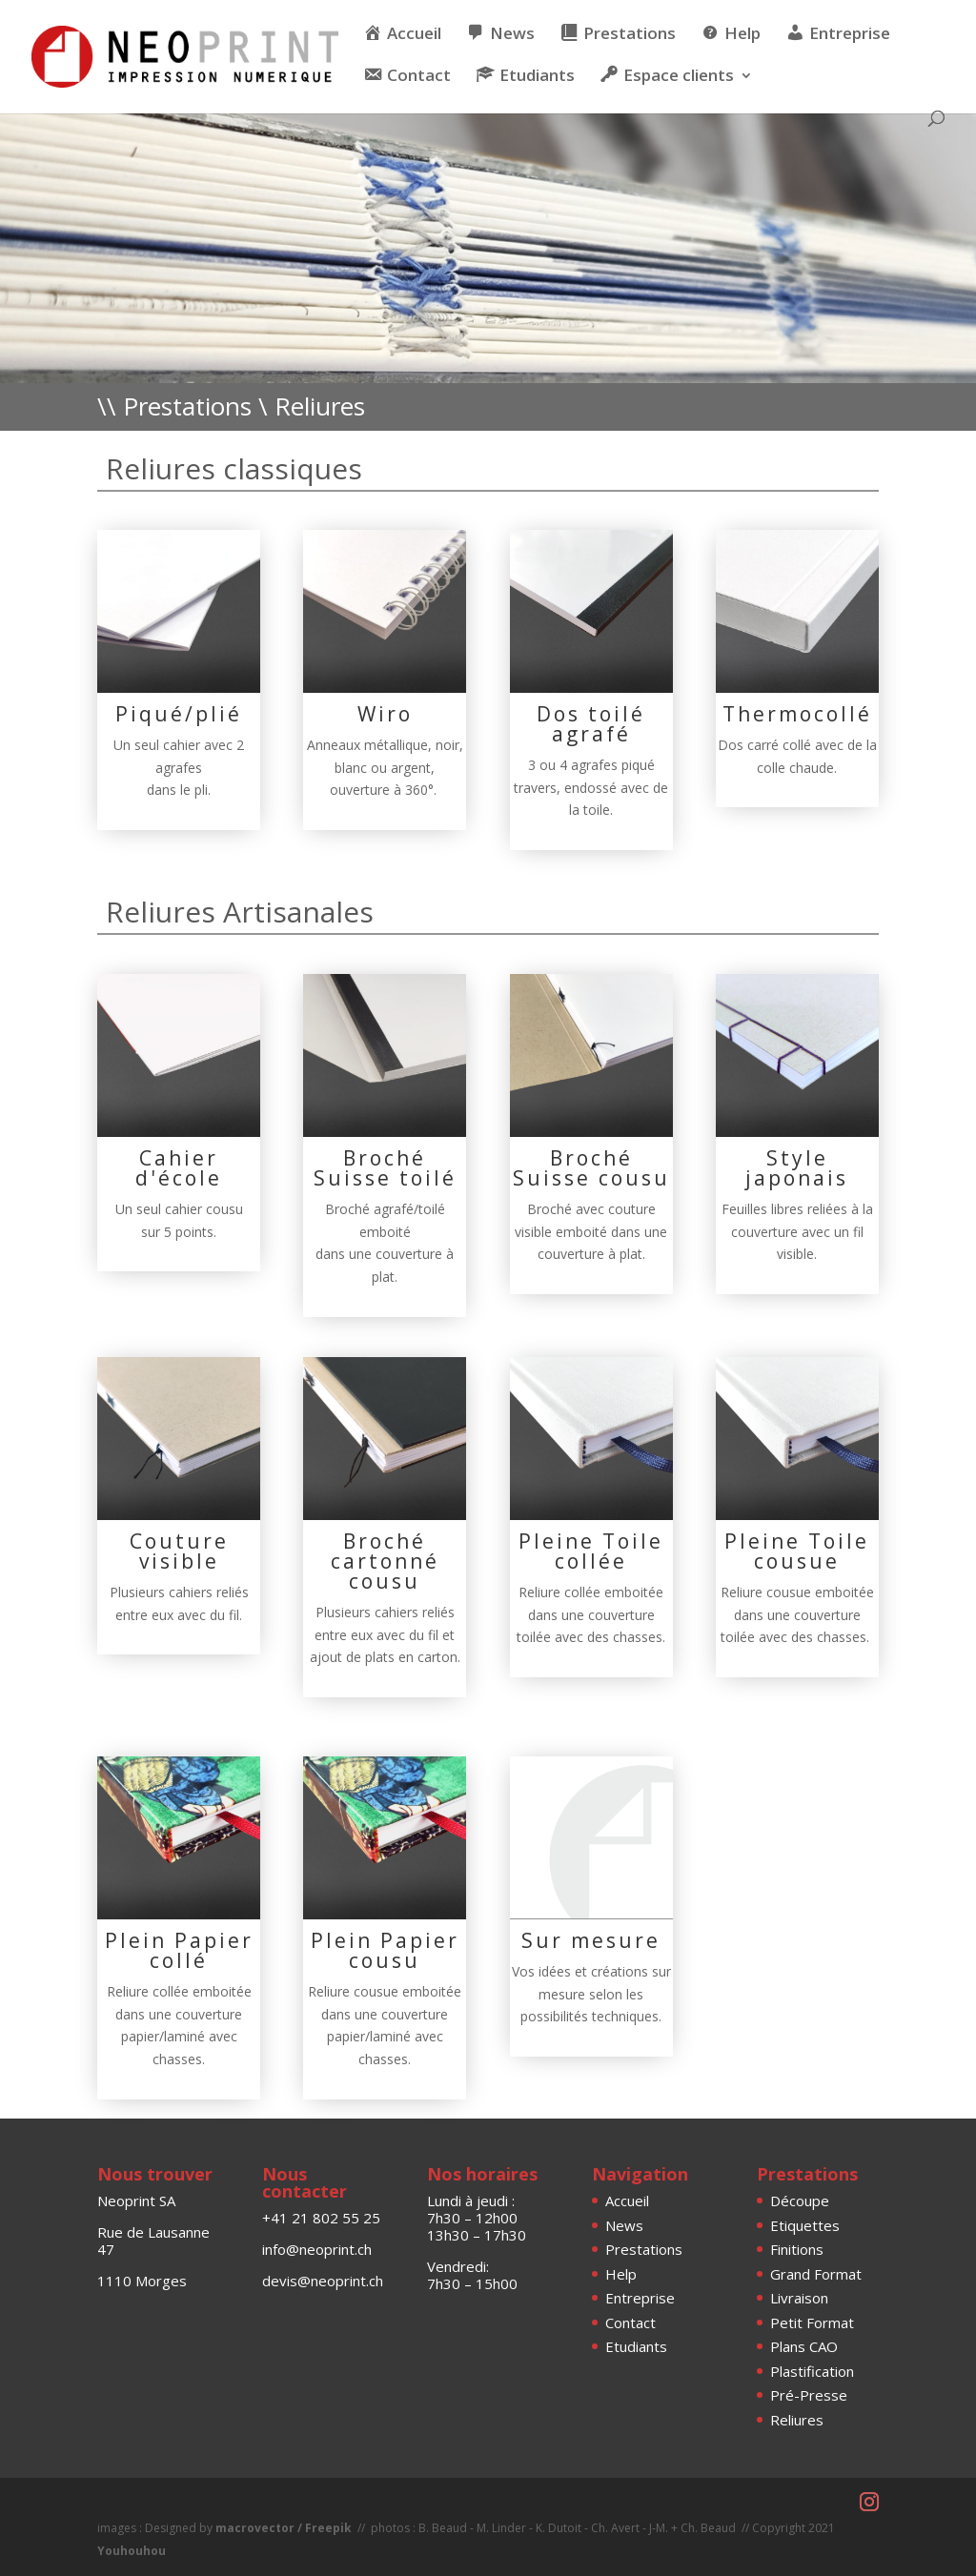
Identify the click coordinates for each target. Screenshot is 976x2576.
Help (621, 2273)
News (624, 2225)
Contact (630, 2322)
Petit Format (812, 2322)
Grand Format (816, 2273)
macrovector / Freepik (283, 2528)
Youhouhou (131, 2551)
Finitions (797, 2249)
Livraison (799, 2297)
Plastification (812, 2371)
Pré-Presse (808, 2394)
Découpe (799, 2200)
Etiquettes (805, 2225)
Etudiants (636, 2346)
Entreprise (640, 2297)
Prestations (643, 2249)
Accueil (627, 2200)
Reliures (797, 2419)
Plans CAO (804, 2346)
